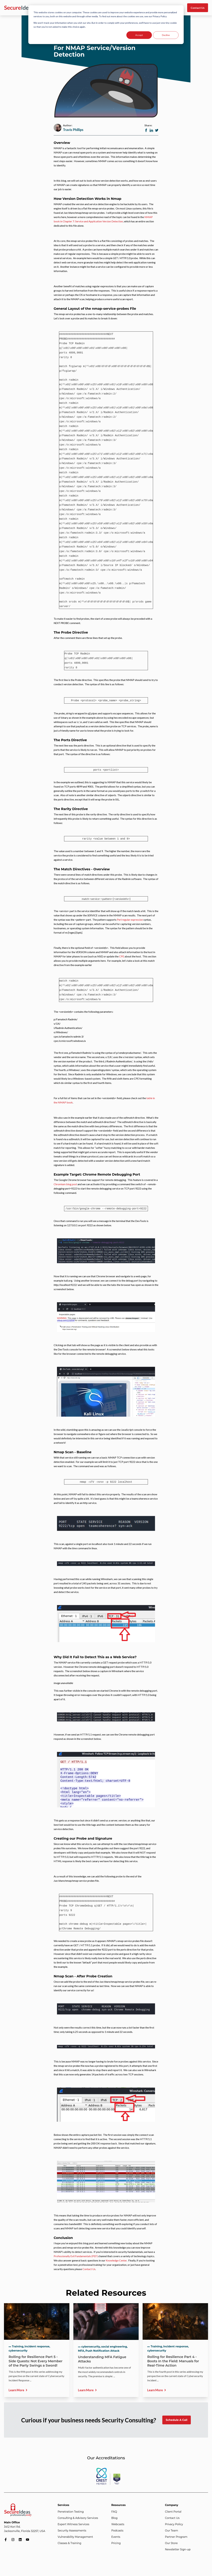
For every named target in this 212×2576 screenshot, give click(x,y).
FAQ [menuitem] (114, 2504)
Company (171, 2498)
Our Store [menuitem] (171, 2536)
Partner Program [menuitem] (176, 2529)
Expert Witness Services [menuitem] (73, 2517)
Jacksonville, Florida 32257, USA (24, 2524)
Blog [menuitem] (114, 2511)
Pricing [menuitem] (116, 2536)
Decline (166, 35)
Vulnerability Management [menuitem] (75, 2529)
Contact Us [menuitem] (172, 2511)
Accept (139, 35)
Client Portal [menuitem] (173, 2504)
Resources (118, 2498)
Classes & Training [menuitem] (69, 2536)
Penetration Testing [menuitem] (71, 2504)
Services (63, 2498)
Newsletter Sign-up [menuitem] (178, 2542)
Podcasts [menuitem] (117, 2523)
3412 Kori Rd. (12, 2519)
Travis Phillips (73, 130)
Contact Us (198, 7)
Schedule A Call (176, 2413)
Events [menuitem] (115, 2529)
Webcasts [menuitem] (117, 2517)
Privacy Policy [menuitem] (174, 2517)
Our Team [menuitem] (171, 2523)
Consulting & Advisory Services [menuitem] (78, 2511)
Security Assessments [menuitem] (72, 2523)
